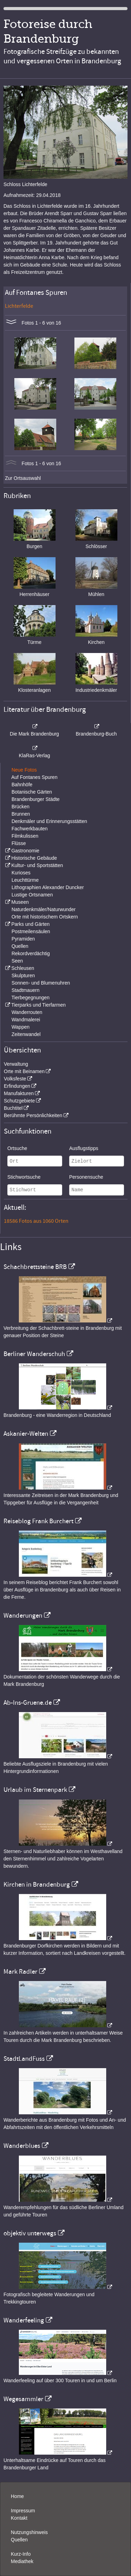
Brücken (20, 806)
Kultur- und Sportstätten (37, 865)
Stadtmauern (25, 990)
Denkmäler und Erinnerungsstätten (49, 821)
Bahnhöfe (22, 784)
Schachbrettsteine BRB (35, 1267)
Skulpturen (23, 975)
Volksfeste (15, 1078)
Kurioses (21, 872)
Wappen (21, 1027)
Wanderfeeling (23, 2320)
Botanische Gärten (32, 792)
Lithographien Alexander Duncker (48, 887)
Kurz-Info (21, 2554)
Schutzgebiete (19, 1101)
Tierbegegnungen (31, 997)
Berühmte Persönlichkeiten (33, 1115)
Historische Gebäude (34, 858)
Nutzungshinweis (29, 2532)
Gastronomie (25, 850)
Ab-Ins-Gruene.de (27, 1702)
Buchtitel (13, 1108)
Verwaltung (16, 1064)
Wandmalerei (26, 1019)
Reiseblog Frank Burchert (38, 1521)
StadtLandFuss (24, 2059)
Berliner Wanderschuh (34, 1354)
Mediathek (22, 2561)
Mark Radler (20, 1971)
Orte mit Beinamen (24, 1071)
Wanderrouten (27, 1012)
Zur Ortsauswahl (23, 478)
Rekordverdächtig (31, 953)
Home (17, 2496)
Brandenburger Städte (36, 799)
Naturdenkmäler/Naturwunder (44, 909)
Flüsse (19, 843)
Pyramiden (23, 939)
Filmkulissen (25, 836)
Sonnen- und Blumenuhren (41, 983)
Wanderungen (22, 1615)
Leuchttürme (25, 880)
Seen (17, 961)
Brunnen (21, 814)
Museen (20, 902)
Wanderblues (21, 2146)
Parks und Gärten (30, 924)
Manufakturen (19, 1093)
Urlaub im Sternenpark (35, 1790)
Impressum (23, 2510)
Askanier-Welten (25, 1433)
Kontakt (19, 2518)
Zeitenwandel (26, 1034)
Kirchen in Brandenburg (36, 1884)
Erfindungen (17, 1086)
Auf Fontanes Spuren (34, 777)
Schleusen (22, 968)
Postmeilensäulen (31, 931)
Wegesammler (23, 2399)
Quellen (20, 946)
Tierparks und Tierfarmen (38, 1005)
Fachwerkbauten (30, 828)
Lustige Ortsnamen (32, 894)
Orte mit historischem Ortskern (45, 917)
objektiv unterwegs (29, 2233)
